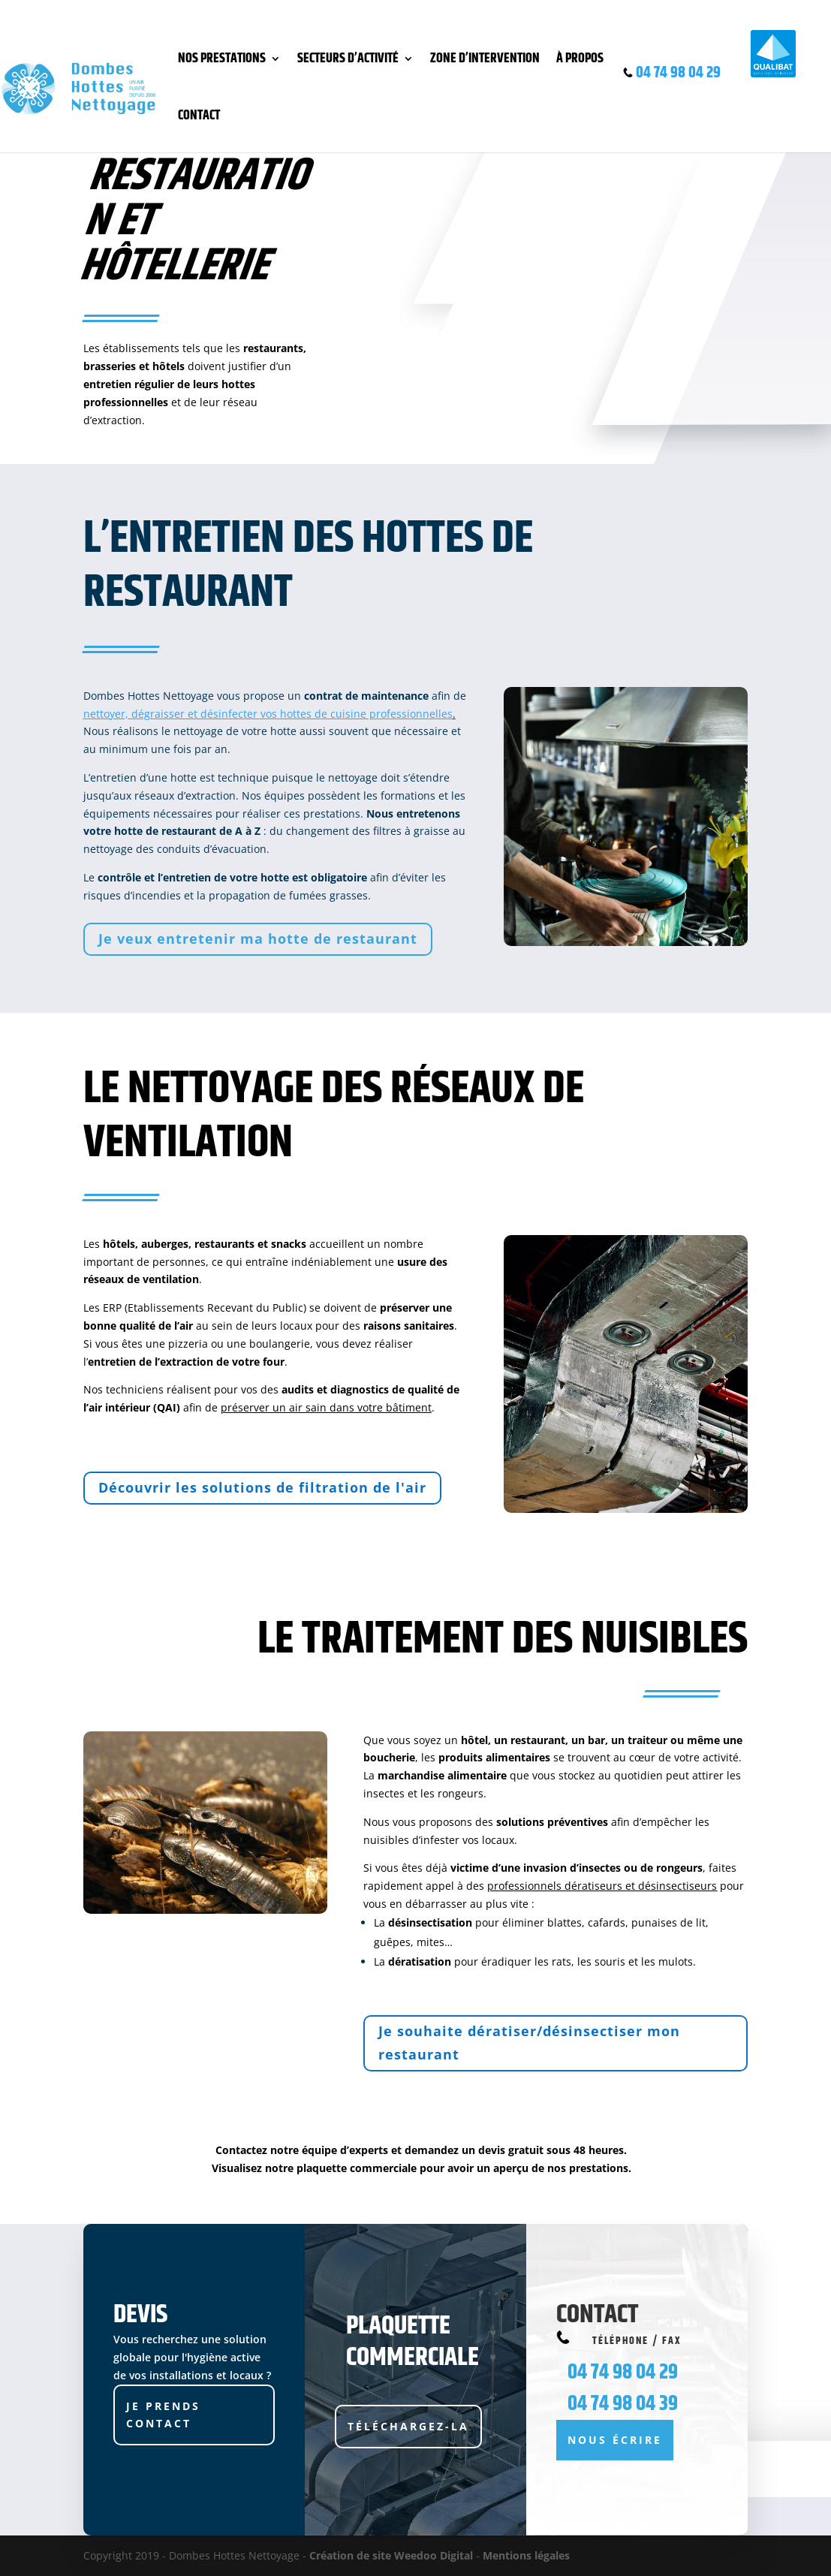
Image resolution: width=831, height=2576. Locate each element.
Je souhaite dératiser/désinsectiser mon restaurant (529, 2042)
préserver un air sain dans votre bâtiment (326, 1407)
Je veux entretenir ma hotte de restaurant (257, 938)
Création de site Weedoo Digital (391, 2555)
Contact (199, 115)
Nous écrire (615, 2440)
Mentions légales (526, 2555)
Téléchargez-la (408, 2426)
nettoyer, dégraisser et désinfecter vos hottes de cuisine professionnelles (268, 714)
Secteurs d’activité (348, 58)
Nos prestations (222, 58)
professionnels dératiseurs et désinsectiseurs (602, 1886)
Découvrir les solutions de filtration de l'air (262, 1487)
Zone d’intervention (485, 58)
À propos (580, 58)
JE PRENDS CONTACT (163, 2415)
